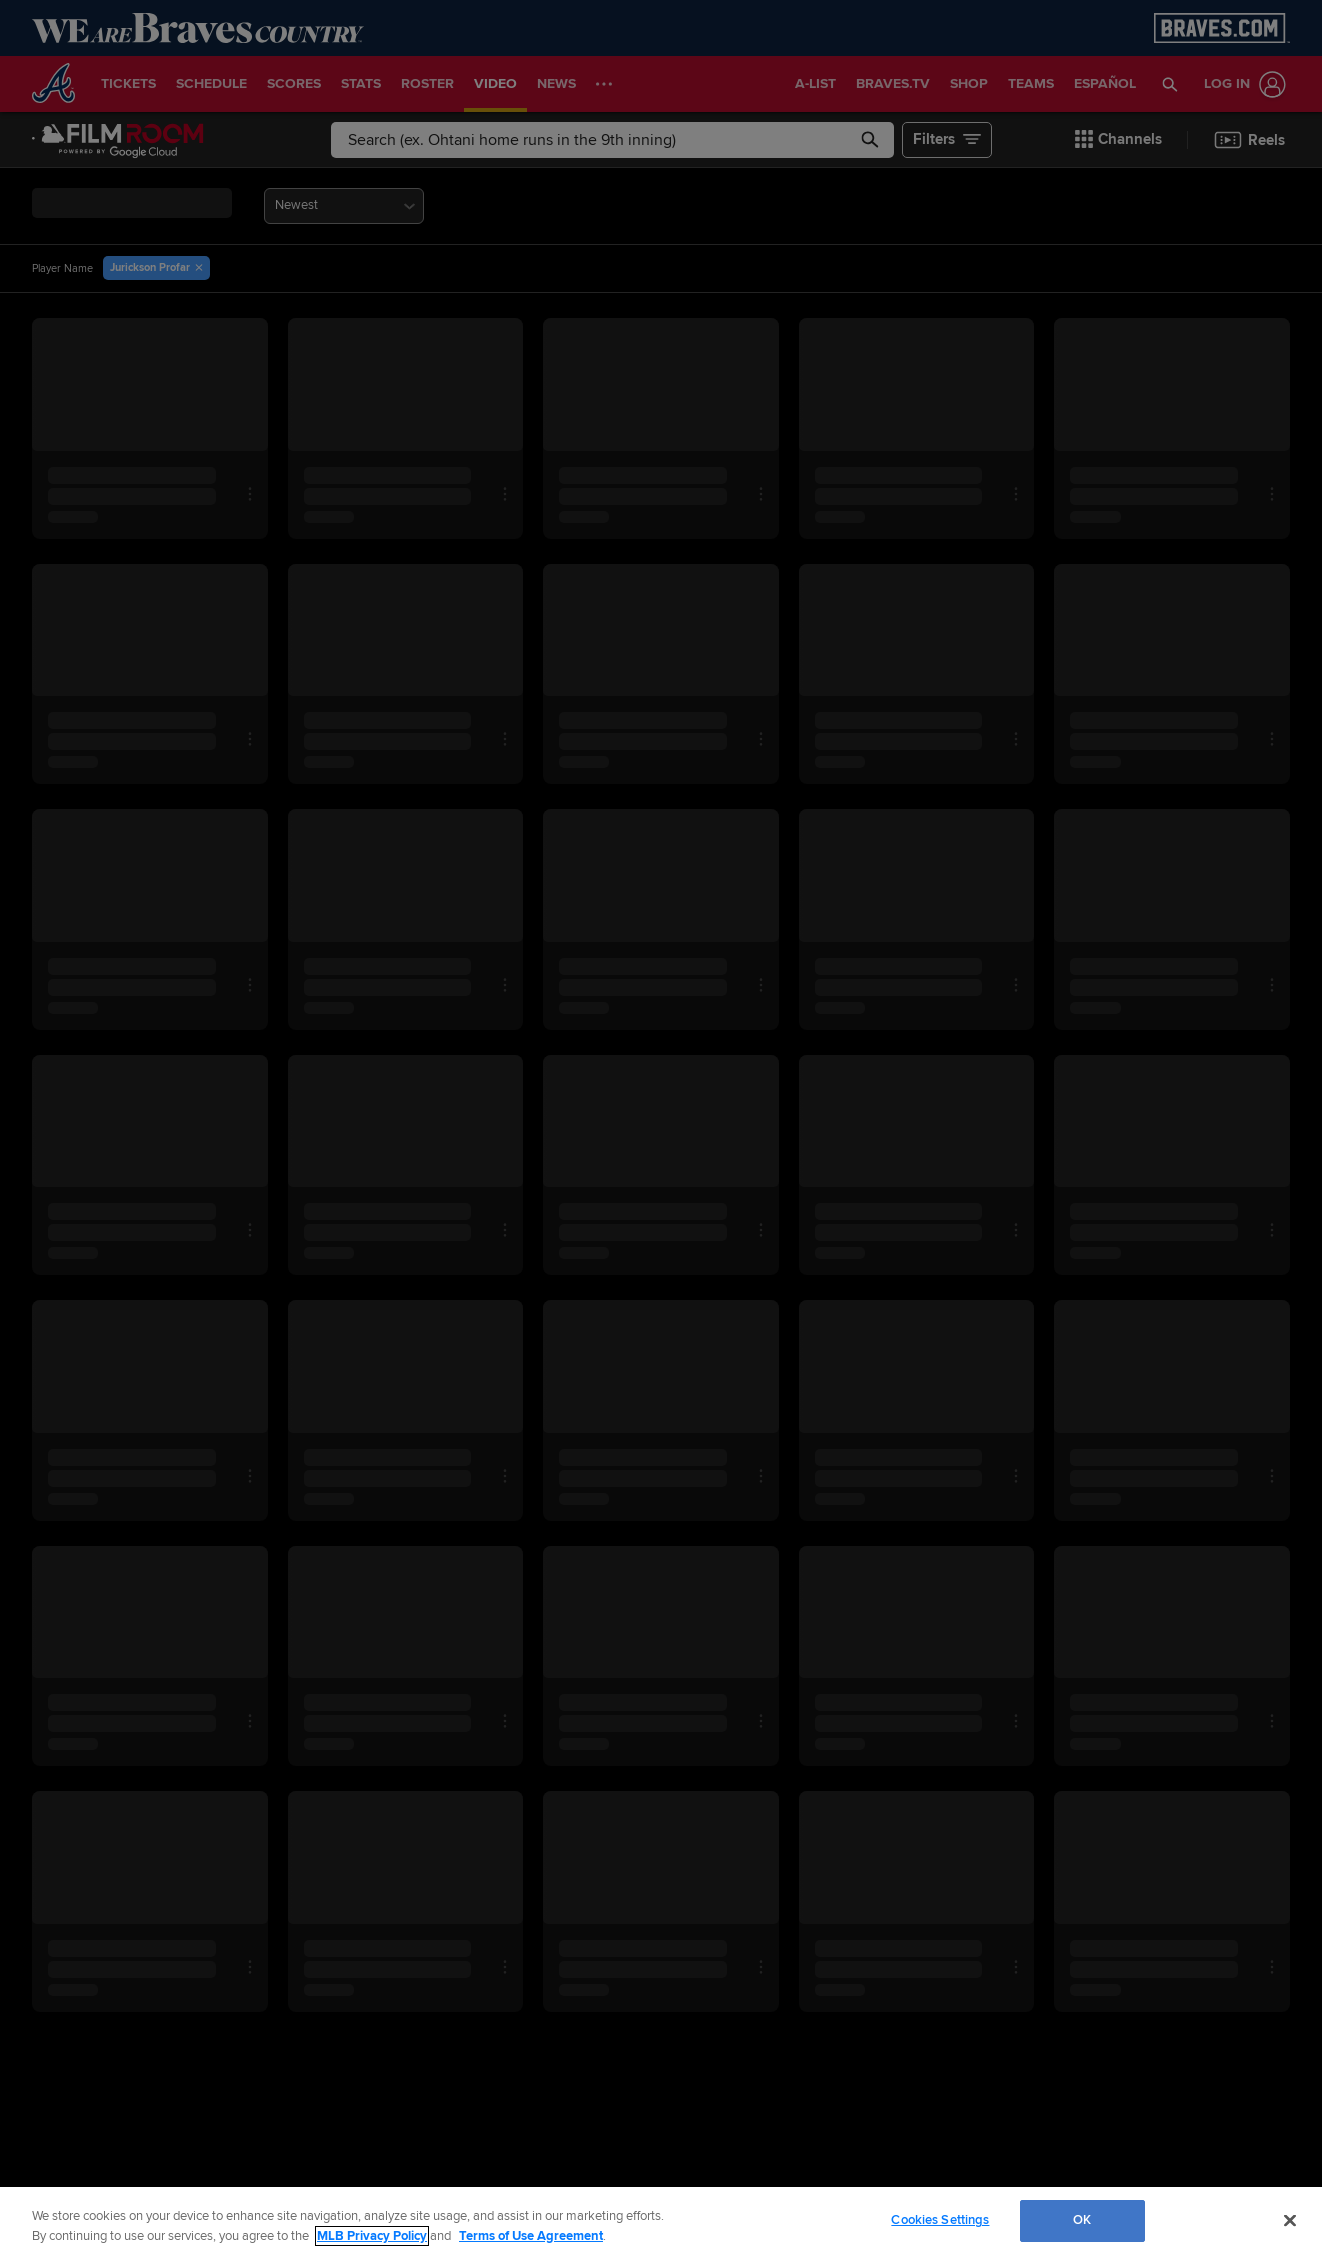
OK (1082, 2220)
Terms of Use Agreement (531, 2236)
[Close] (1290, 2220)
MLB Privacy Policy (372, 2236)
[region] (661, 2222)
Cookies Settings (940, 2220)
